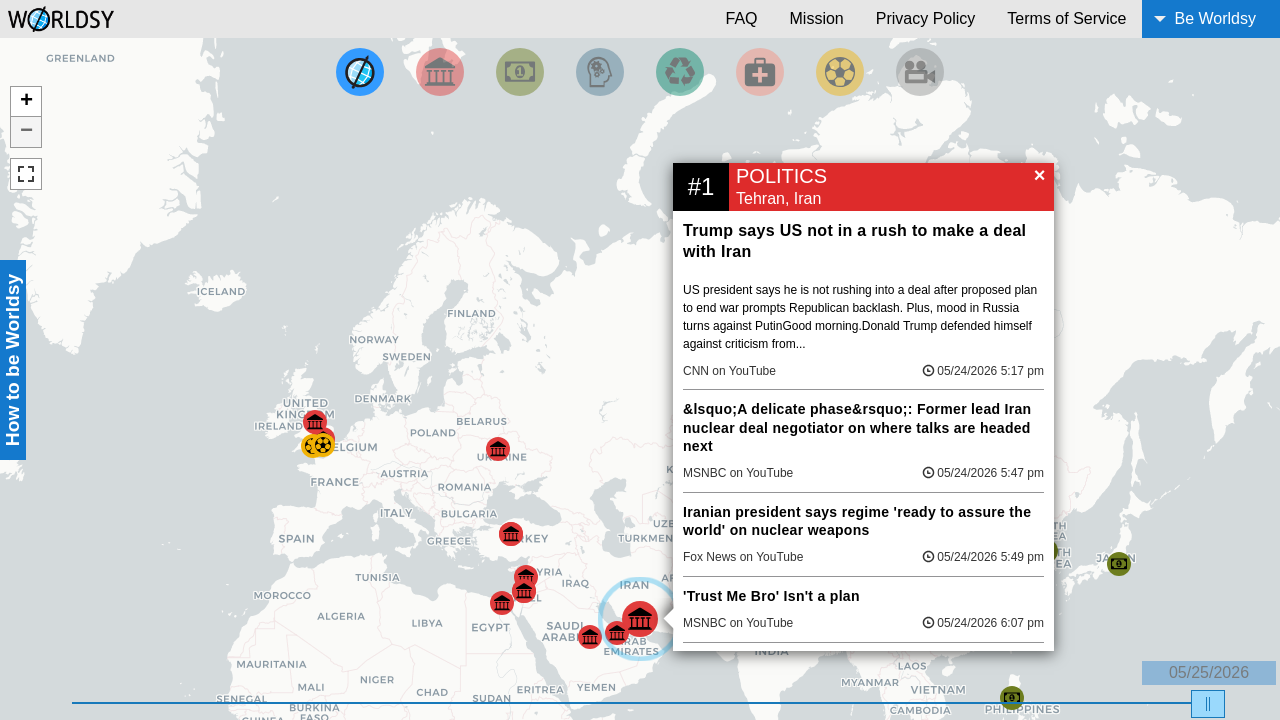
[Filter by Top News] (360, 72)
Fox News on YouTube (743, 557)
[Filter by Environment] (680, 72)
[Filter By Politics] (440, 72)
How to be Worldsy (12, 360)
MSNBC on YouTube (738, 473)
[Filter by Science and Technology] (600, 72)
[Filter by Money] (520, 72)
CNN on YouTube (729, 371)
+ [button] (26, 102)
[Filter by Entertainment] (920, 72)
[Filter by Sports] (840, 72)
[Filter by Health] (760, 72)
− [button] (26, 132)
